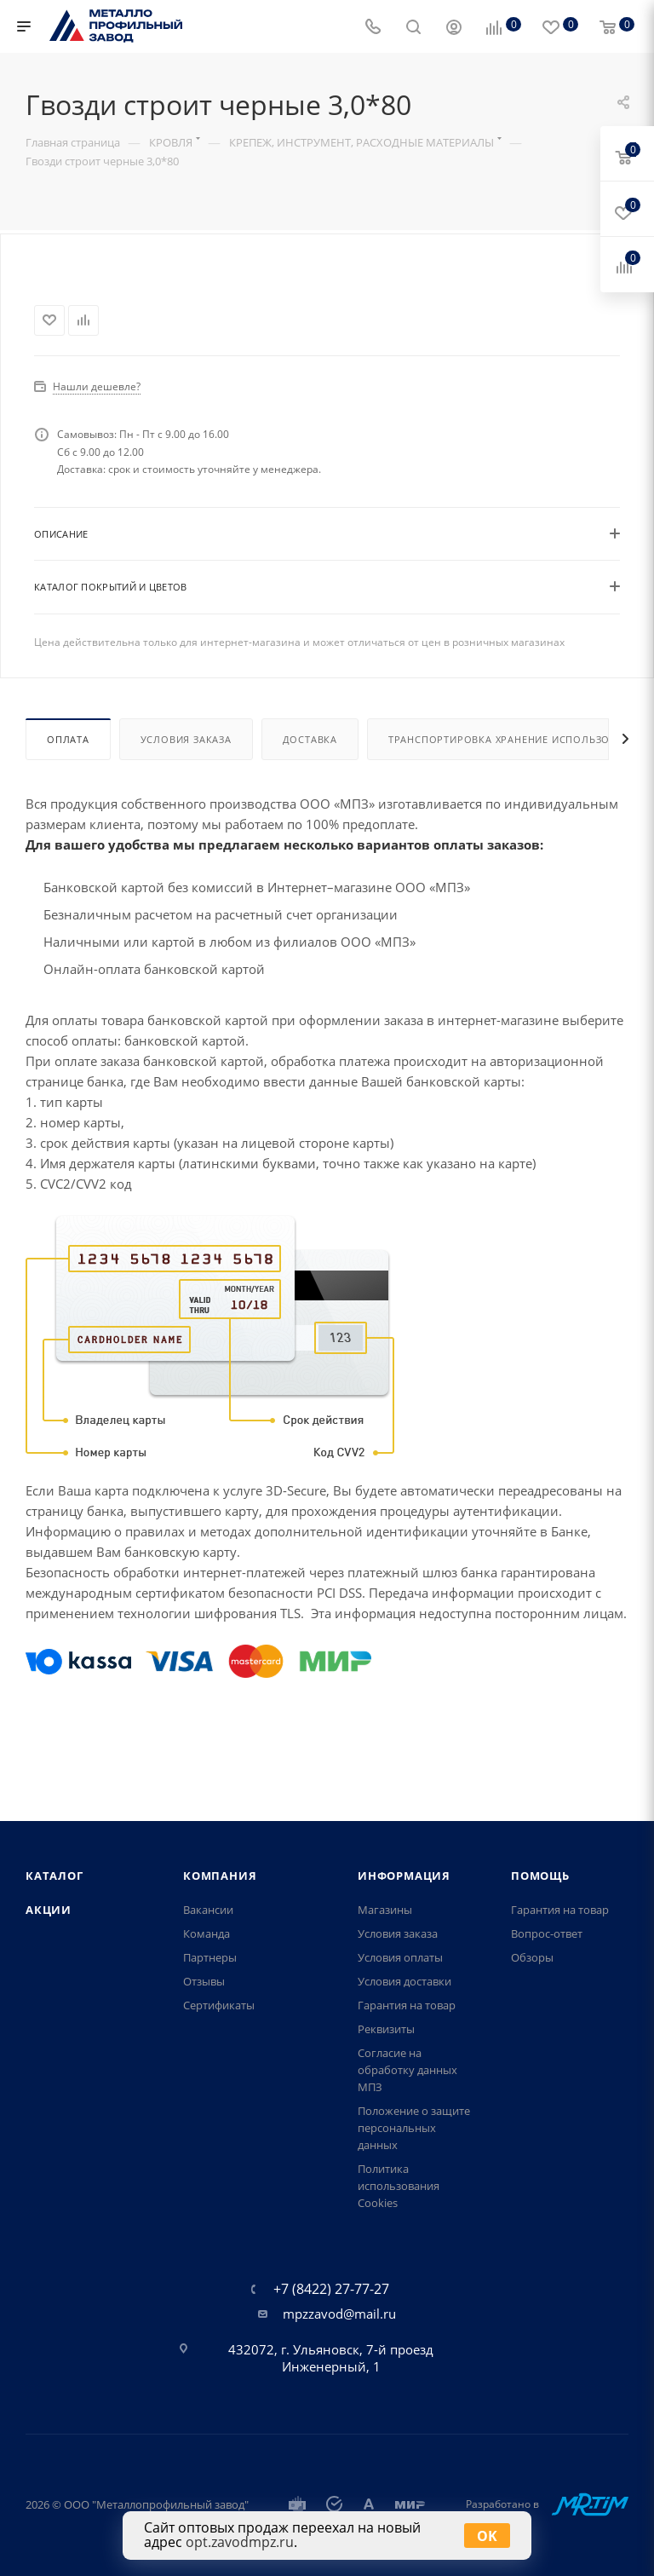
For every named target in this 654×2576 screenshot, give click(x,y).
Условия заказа (186, 779)
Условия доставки (404, 1981)
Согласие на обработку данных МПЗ (407, 2070)
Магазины (385, 1909)
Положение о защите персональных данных (414, 2127)
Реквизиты (386, 2029)
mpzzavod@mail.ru (339, 2313)
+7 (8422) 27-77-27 (331, 2289)
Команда (206, 1933)
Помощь (540, 1875)
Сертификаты (219, 2005)
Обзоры (532, 1957)
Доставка (310, 779)
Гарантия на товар (407, 2005)
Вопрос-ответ (546, 1933)
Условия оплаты (400, 1957)
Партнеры (210, 1957)
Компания (219, 1875)
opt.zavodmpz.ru (240, 2542)
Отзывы (204, 1981)
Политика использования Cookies (398, 2185)
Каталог (54, 1875)
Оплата (68, 779)
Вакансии (208, 1909)
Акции (49, 1909)
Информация (404, 1875)
